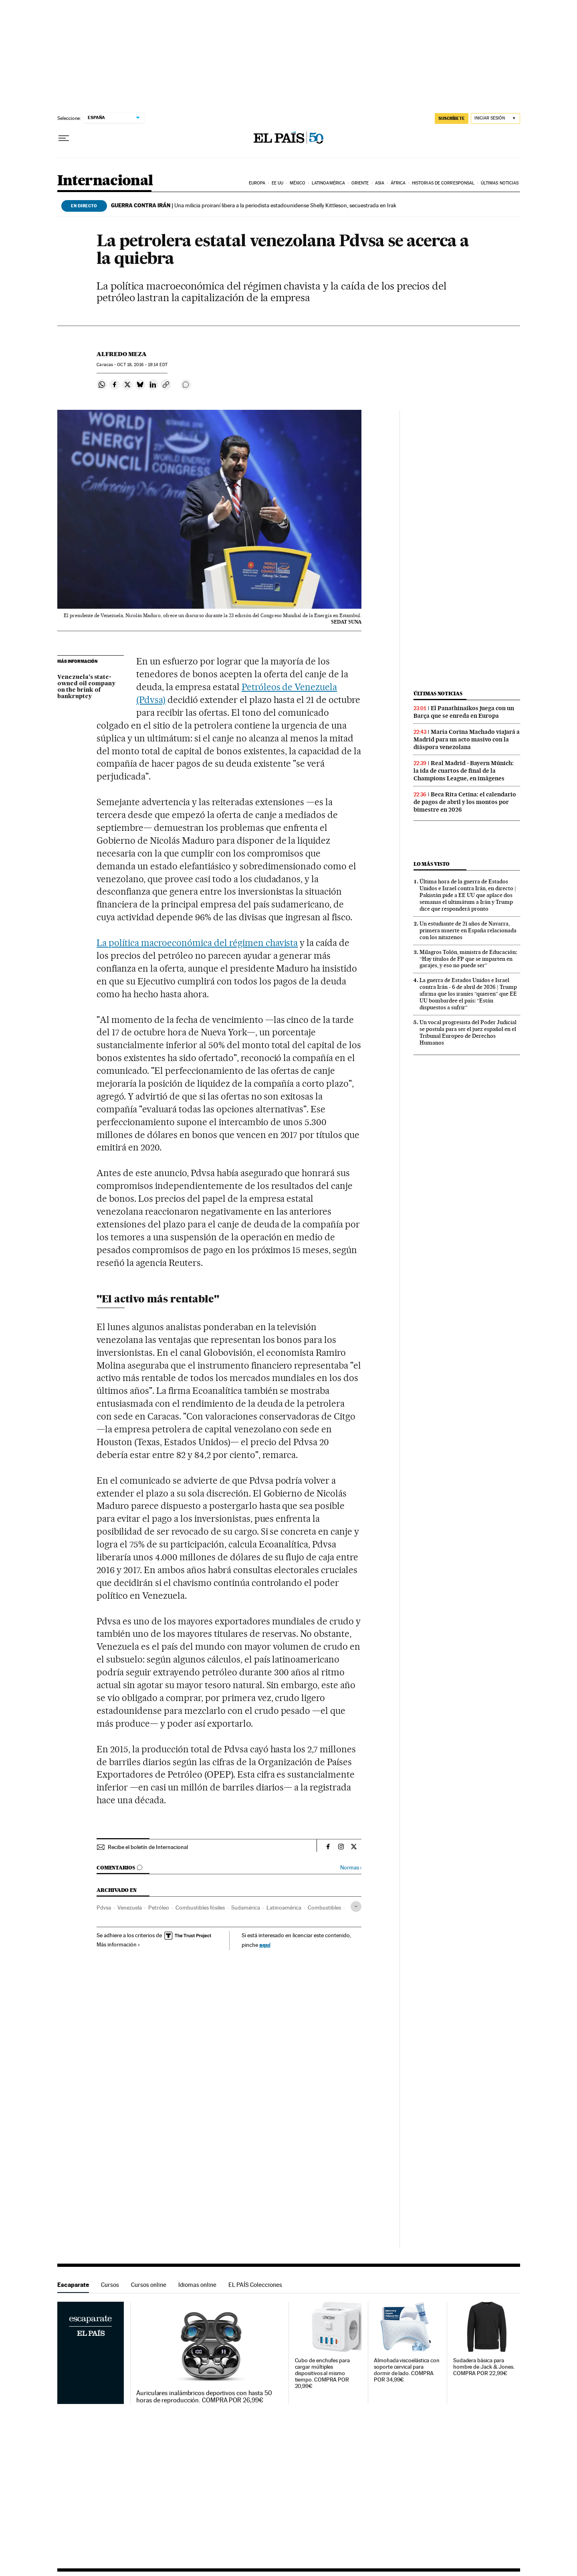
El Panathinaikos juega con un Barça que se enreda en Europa (464, 712)
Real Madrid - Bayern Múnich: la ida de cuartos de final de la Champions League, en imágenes (464, 770)
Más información (118, 1944)
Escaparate (73, 2284)
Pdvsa (104, 1907)
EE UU (278, 183)
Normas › (350, 1868)
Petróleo (158, 1907)
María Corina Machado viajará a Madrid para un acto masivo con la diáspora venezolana (467, 739)
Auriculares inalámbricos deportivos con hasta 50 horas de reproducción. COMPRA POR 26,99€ (204, 2397)
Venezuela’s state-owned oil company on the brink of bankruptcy (86, 686)
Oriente (360, 183)
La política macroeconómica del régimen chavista (197, 942)
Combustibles (324, 1907)
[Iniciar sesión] (495, 118)
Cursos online (148, 2284)
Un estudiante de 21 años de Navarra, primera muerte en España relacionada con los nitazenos (468, 930)
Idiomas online (197, 2284)
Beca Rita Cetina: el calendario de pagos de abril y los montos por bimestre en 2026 (465, 802)
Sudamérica (245, 1907)
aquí (264, 1944)
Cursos (110, 2284)
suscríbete (451, 118)
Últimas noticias (500, 183)
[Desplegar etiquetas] (356, 1906)
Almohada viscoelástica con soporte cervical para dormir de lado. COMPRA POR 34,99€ (407, 2370)
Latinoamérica (328, 183)
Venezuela (129, 1907)
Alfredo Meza (122, 354)
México (298, 183)
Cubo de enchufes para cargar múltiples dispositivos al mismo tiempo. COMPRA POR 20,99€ (322, 2373)
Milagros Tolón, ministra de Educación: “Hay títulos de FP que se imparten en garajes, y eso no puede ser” (468, 959)
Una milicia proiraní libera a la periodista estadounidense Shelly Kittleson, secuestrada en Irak (253, 205)
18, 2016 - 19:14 (142, 364)
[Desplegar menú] (63, 138)
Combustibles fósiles (200, 1907)
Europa (257, 183)
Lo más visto (432, 864)
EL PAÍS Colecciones (255, 2284)
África (398, 183)
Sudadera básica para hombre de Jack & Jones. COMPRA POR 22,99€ (483, 2366)
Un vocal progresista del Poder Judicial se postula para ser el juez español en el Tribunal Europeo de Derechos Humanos (468, 1032)
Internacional (105, 181)
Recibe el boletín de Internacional (148, 1847)
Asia (379, 183)
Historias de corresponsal (443, 183)
